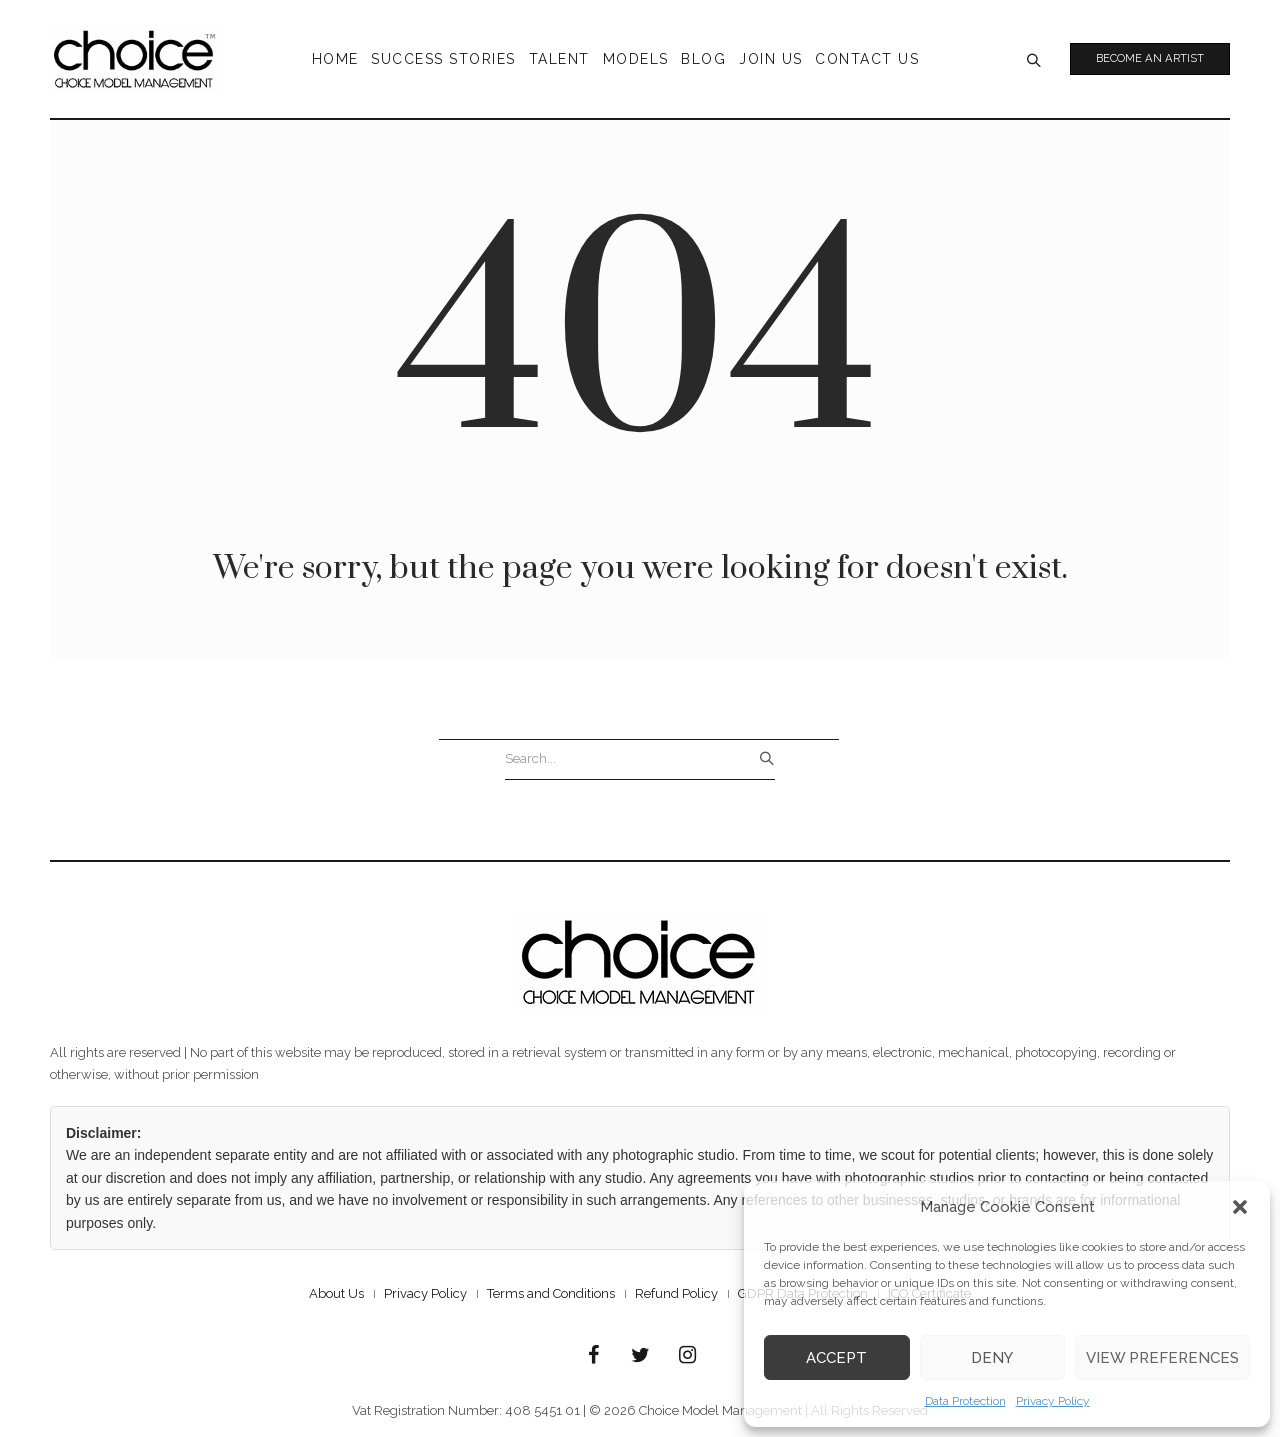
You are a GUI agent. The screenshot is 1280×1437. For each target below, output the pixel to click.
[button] (1240, 1207)
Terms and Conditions (551, 1293)
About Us (336, 1293)
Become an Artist (1151, 58)
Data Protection (965, 1401)
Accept (836, 1358)
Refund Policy (676, 1293)
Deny (992, 1358)
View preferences (1162, 1358)
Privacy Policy (1053, 1401)
